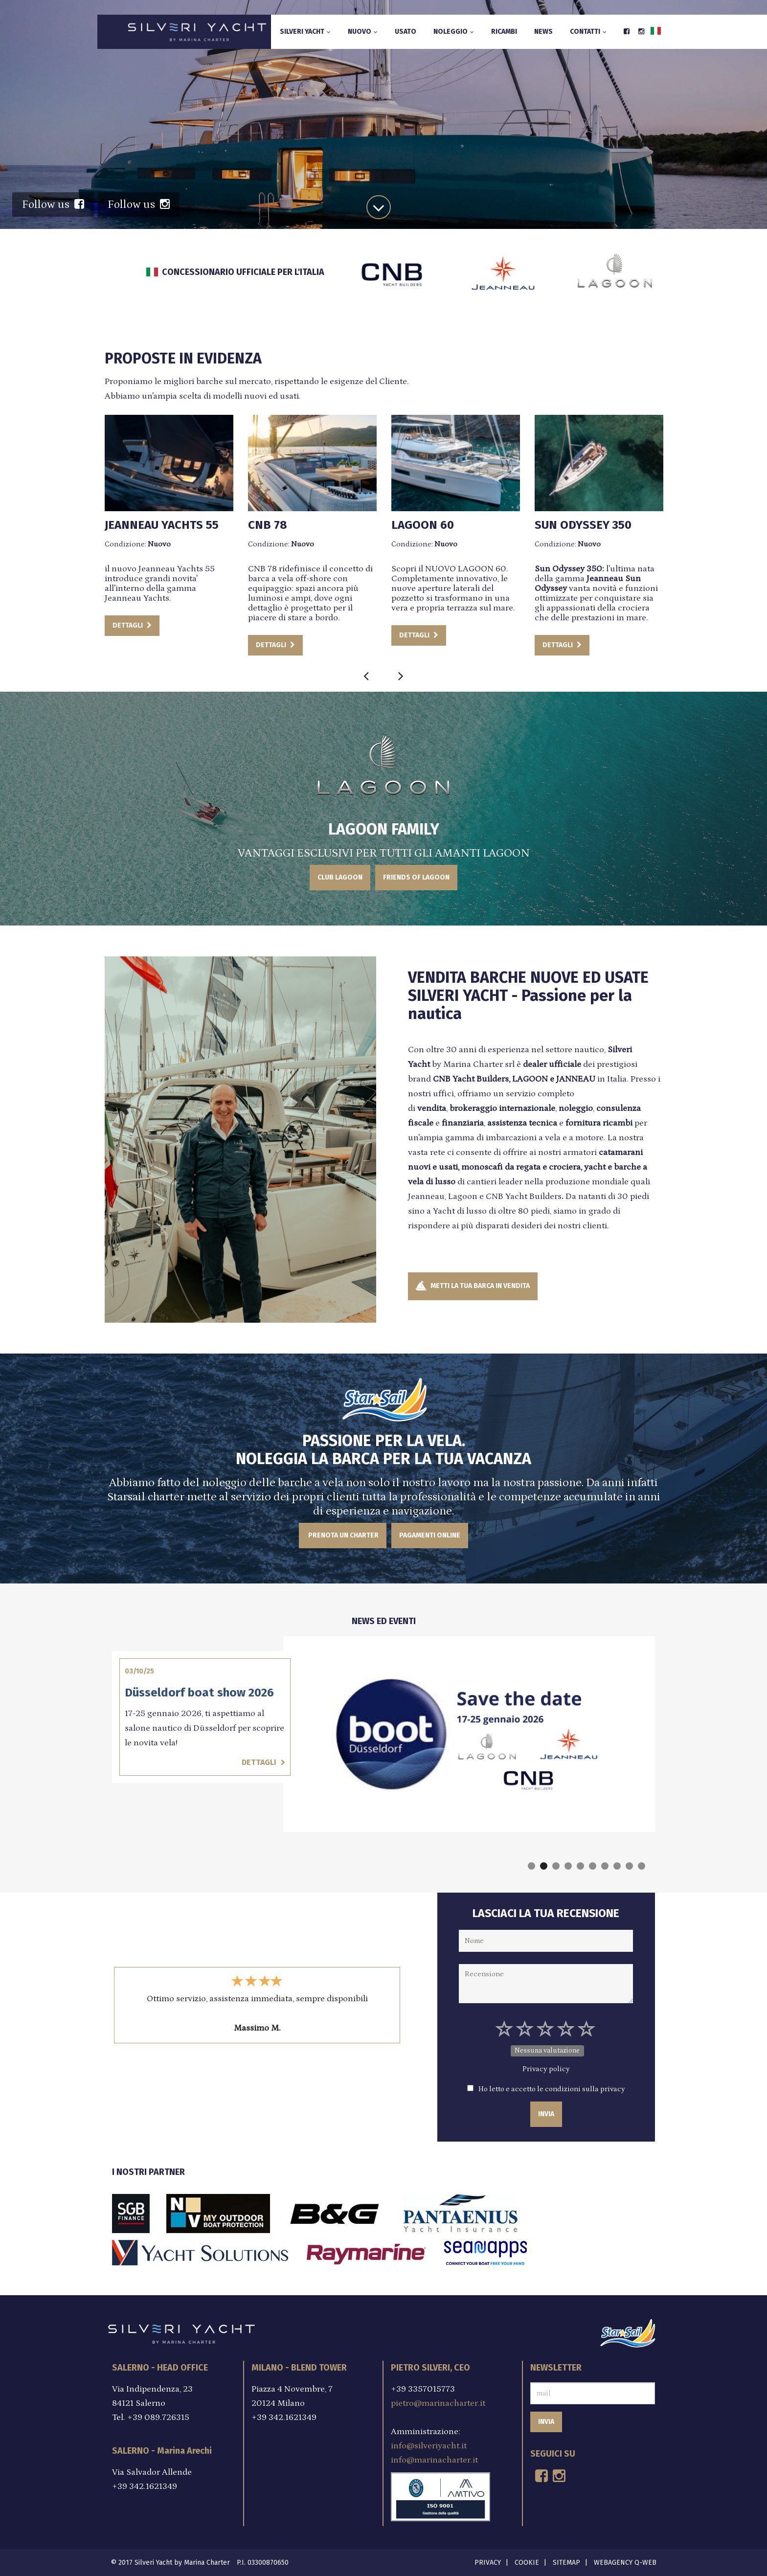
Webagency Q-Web (625, 2562)
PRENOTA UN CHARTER (343, 1535)
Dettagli (385, 1762)
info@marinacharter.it (434, 2460)
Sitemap (566, 2562)
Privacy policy (546, 2069)
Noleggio (453, 31)
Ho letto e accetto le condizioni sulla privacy (551, 2089)
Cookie (527, 2562)
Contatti (588, 31)
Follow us (53, 204)
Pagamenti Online (429, 1535)
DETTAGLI (204, 625)
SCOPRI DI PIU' (382, 159)
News (543, 31)
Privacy (487, 2562)
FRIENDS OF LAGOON (416, 877)
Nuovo (363, 31)
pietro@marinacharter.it (438, 2403)
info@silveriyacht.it (429, 2446)
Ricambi (504, 31)
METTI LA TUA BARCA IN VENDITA (473, 1286)
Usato (405, 31)
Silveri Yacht (305, 31)
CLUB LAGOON (339, 877)
